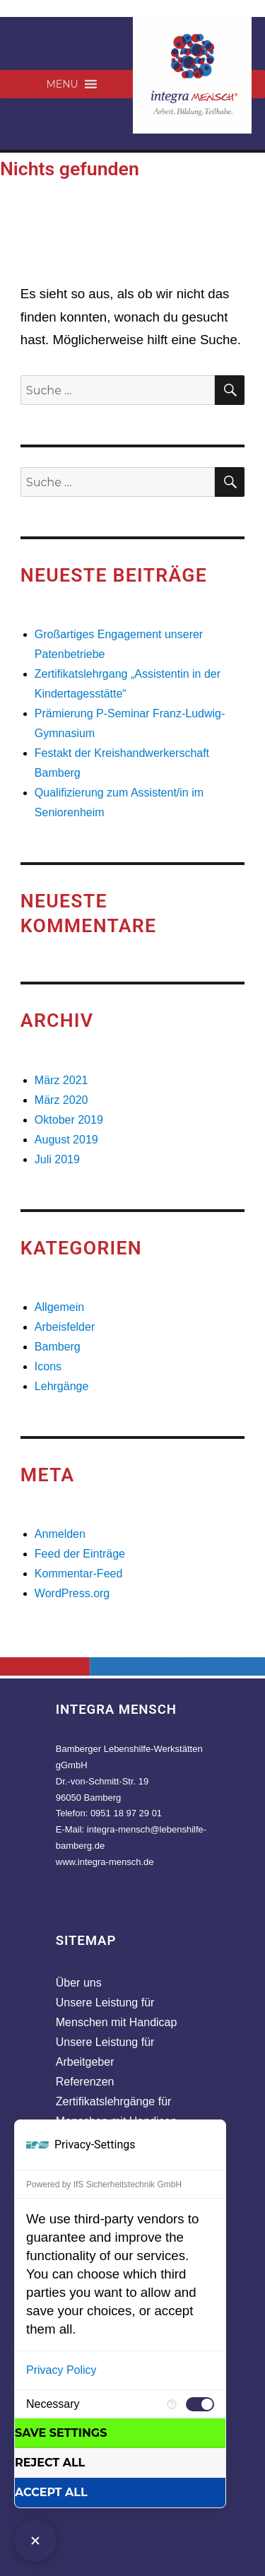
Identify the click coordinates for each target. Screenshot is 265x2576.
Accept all (51, 2492)
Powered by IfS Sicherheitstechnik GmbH (104, 2184)
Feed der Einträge (80, 1554)
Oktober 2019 (69, 1120)
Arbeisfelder (65, 1327)
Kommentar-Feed (79, 1574)
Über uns (79, 1983)
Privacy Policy (61, 2370)
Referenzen (85, 2082)
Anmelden (60, 1534)
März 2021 (61, 1080)
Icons (48, 1366)
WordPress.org (72, 1593)
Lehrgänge (62, 1386)
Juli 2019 (57, 1159)
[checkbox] (200, 2404)
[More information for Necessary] (171, 2404)
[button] (62, 84)
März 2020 (61, 1100)
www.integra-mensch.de (105, 1862)
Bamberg (58, 1347)
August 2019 (66, 1140)
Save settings (61, 2433)
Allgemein (59, 1307)
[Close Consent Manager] (35, 2540)
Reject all (50, 2462)
